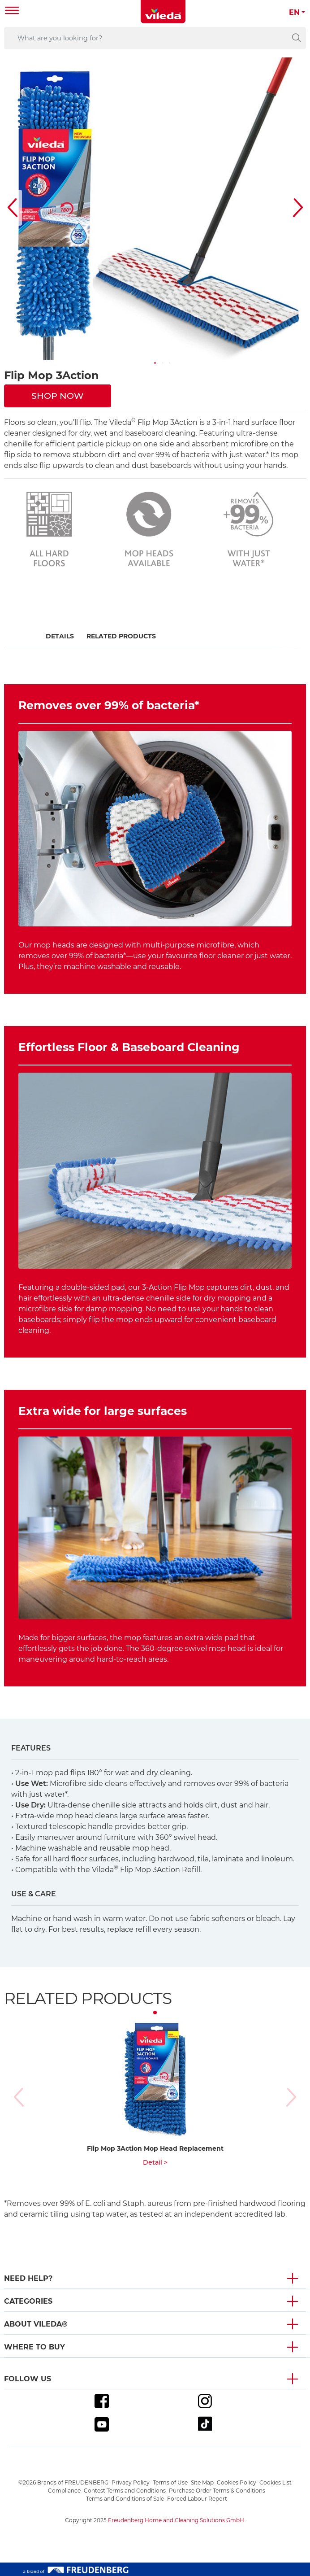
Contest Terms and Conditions (125, 2490)
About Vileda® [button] (36, 2324)
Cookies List (275, 2482)
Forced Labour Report (197, 2498)
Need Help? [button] (28, 2278)
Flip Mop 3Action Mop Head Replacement (155, 2148)
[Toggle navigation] (12, 11)
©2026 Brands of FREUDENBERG (63, 2482)
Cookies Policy (236, 2482)
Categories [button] (28, 2301)
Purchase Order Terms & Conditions (217, 2490)
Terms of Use (170, 2482)
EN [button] (294, 12)
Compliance (64, 2490)
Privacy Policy (131, 2482)
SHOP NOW (57, 395)
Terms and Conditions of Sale (125, 2498)
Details (60, 636)
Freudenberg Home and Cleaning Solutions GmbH (176, 2520)
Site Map (202, 2482)
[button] (155, 363)
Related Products (121, 636)
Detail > (155, 2162)
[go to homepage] (163, 11)
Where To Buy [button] (34, 2347)
